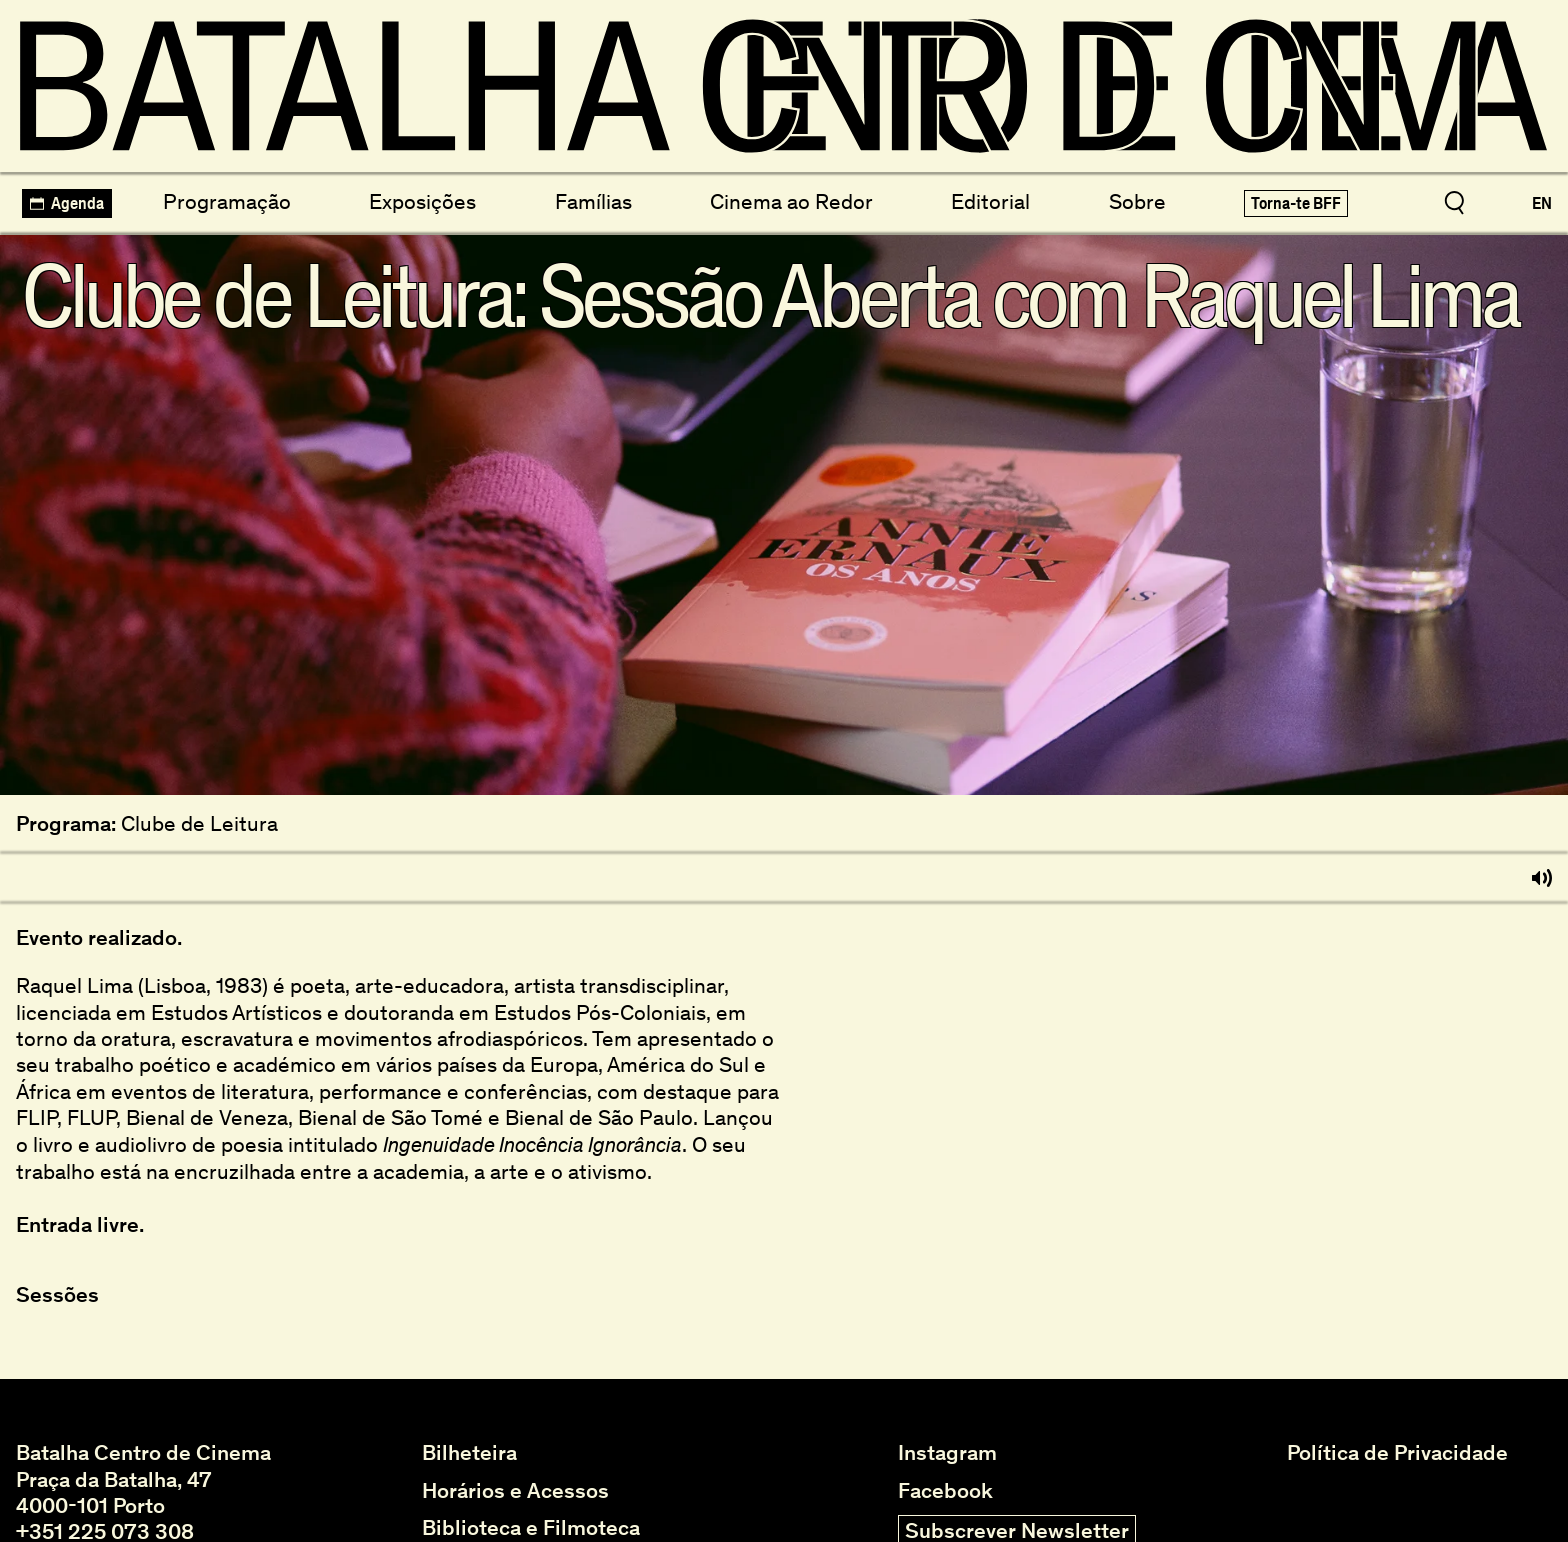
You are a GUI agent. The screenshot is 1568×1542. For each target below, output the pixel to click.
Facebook (945, 1491)
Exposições (422, 201)
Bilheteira (469, 1453)
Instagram (947, 1453)
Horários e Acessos (515, 1491)
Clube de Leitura (199, 824)
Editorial (990, 201)
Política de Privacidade (1397, 1453)
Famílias (593, 201)
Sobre (1137, 201)
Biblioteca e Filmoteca (531, 1528)
